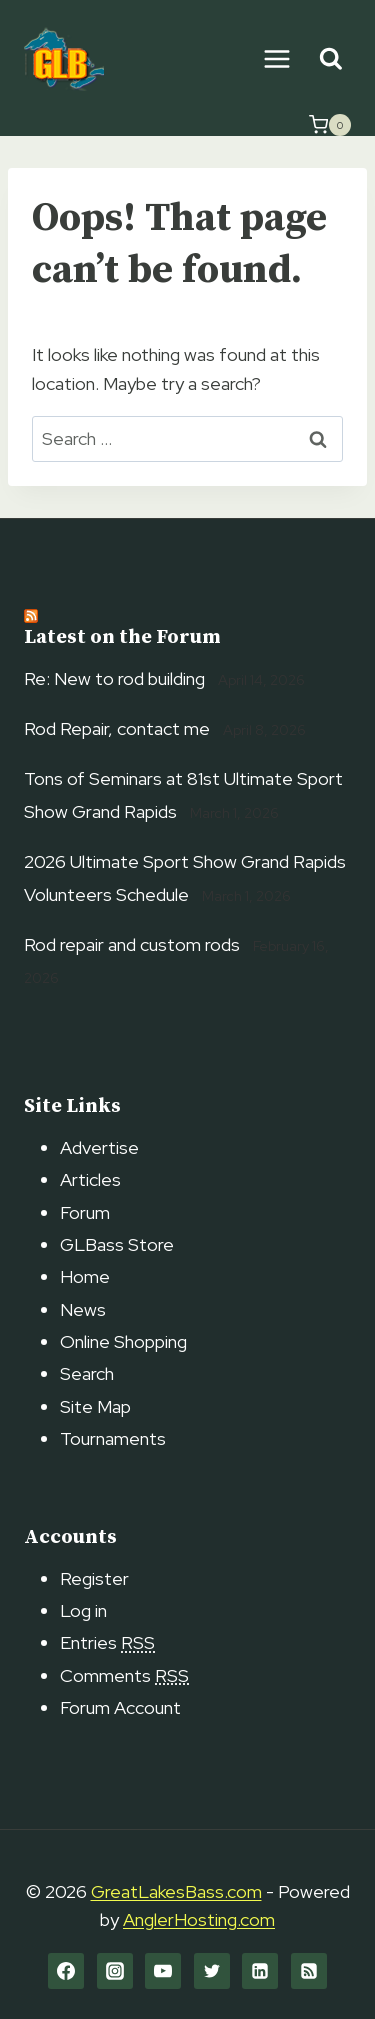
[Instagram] (115, 1971)
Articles (90, 1179)
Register (94, 1578)
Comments (124, 1675)
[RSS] (309, 1971)
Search (87, 1373)
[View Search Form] (330, 59)
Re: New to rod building (114, 678)
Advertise (99, 1147)
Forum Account (120, 1707)
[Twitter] (212, 1971)
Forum (85, 1212)
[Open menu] (276, 58)
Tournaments (113, 1438)
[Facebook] (66, 1971)
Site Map (95, 1406)
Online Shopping (123, 1341)
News (83, 1309)
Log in (83, 1610)
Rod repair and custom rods (132, 944)
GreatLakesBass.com (176, 1891)
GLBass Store (117, 1244)
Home (85, 1276)
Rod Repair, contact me (117, 728)
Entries (107, 1642)
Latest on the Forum (122, 637)
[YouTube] (163, 1971)
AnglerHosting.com (199, 1919)
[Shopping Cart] (330, 125)
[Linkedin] (260, 1971)
